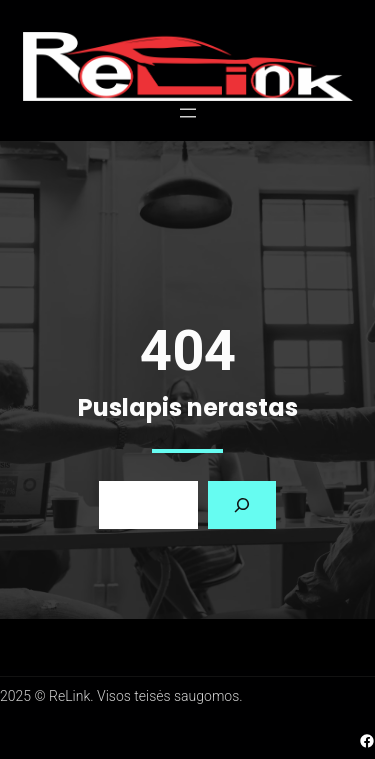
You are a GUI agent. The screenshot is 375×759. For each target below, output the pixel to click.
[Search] (242, 505)
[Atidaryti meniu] (188, 113)
